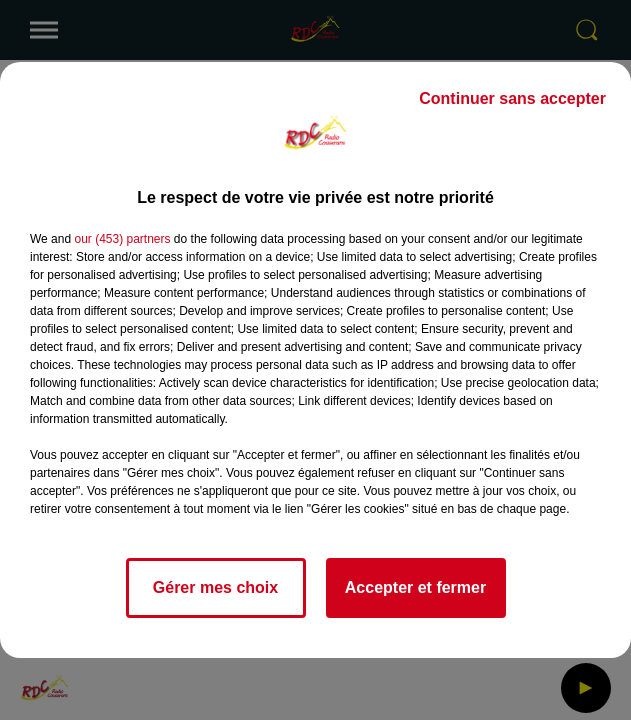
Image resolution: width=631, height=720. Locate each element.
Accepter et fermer (415, 587)
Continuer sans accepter (512, 98)
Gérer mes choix (215, 587)
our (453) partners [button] (122, 239)
